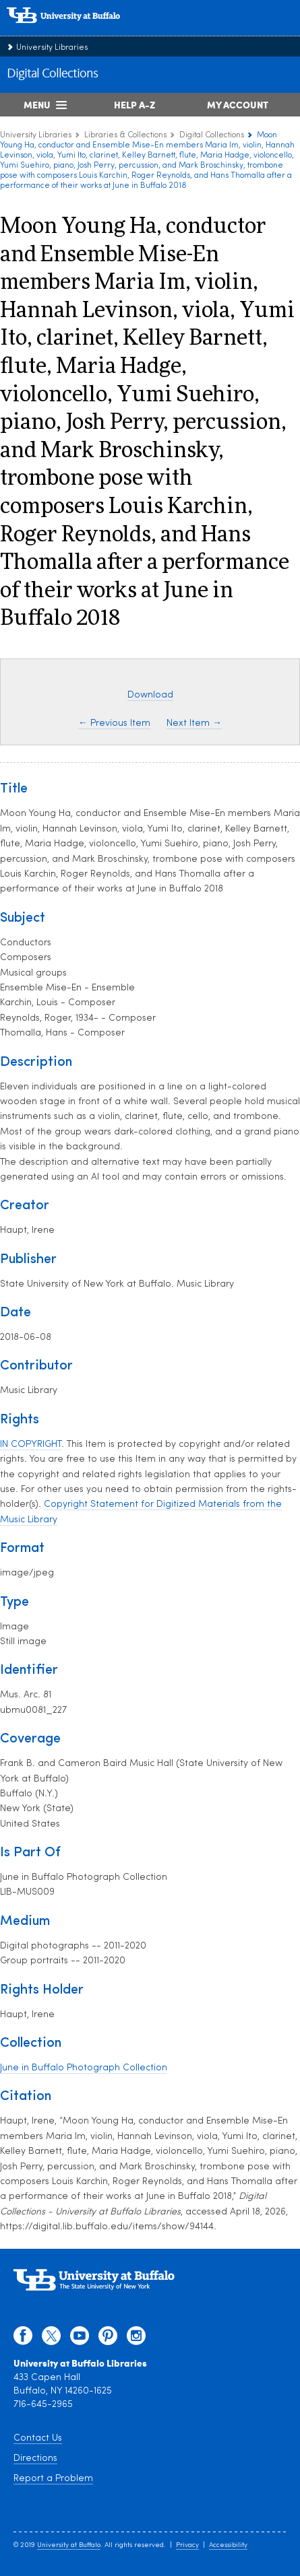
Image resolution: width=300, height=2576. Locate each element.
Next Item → (194, 723)
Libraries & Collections (125, 135)
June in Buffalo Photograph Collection (83, 2068)
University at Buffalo (68, 2545)
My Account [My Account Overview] (237, 104)
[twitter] (51, 2339)
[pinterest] (107, 2339)
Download (150, 695)
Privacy (187, 2545)
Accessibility (228, 2545)
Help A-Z (134, 104)
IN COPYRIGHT (30, 1444)
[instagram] (136, 2339)
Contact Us (37, 2438)
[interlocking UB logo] (77, 30)
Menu (37, 104)
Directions (35, 2458)
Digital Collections (52, 74)
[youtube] (79, 2339)
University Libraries (52, 48)
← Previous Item (114, 723)
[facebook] (22, 2339)
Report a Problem (53, 2479)
